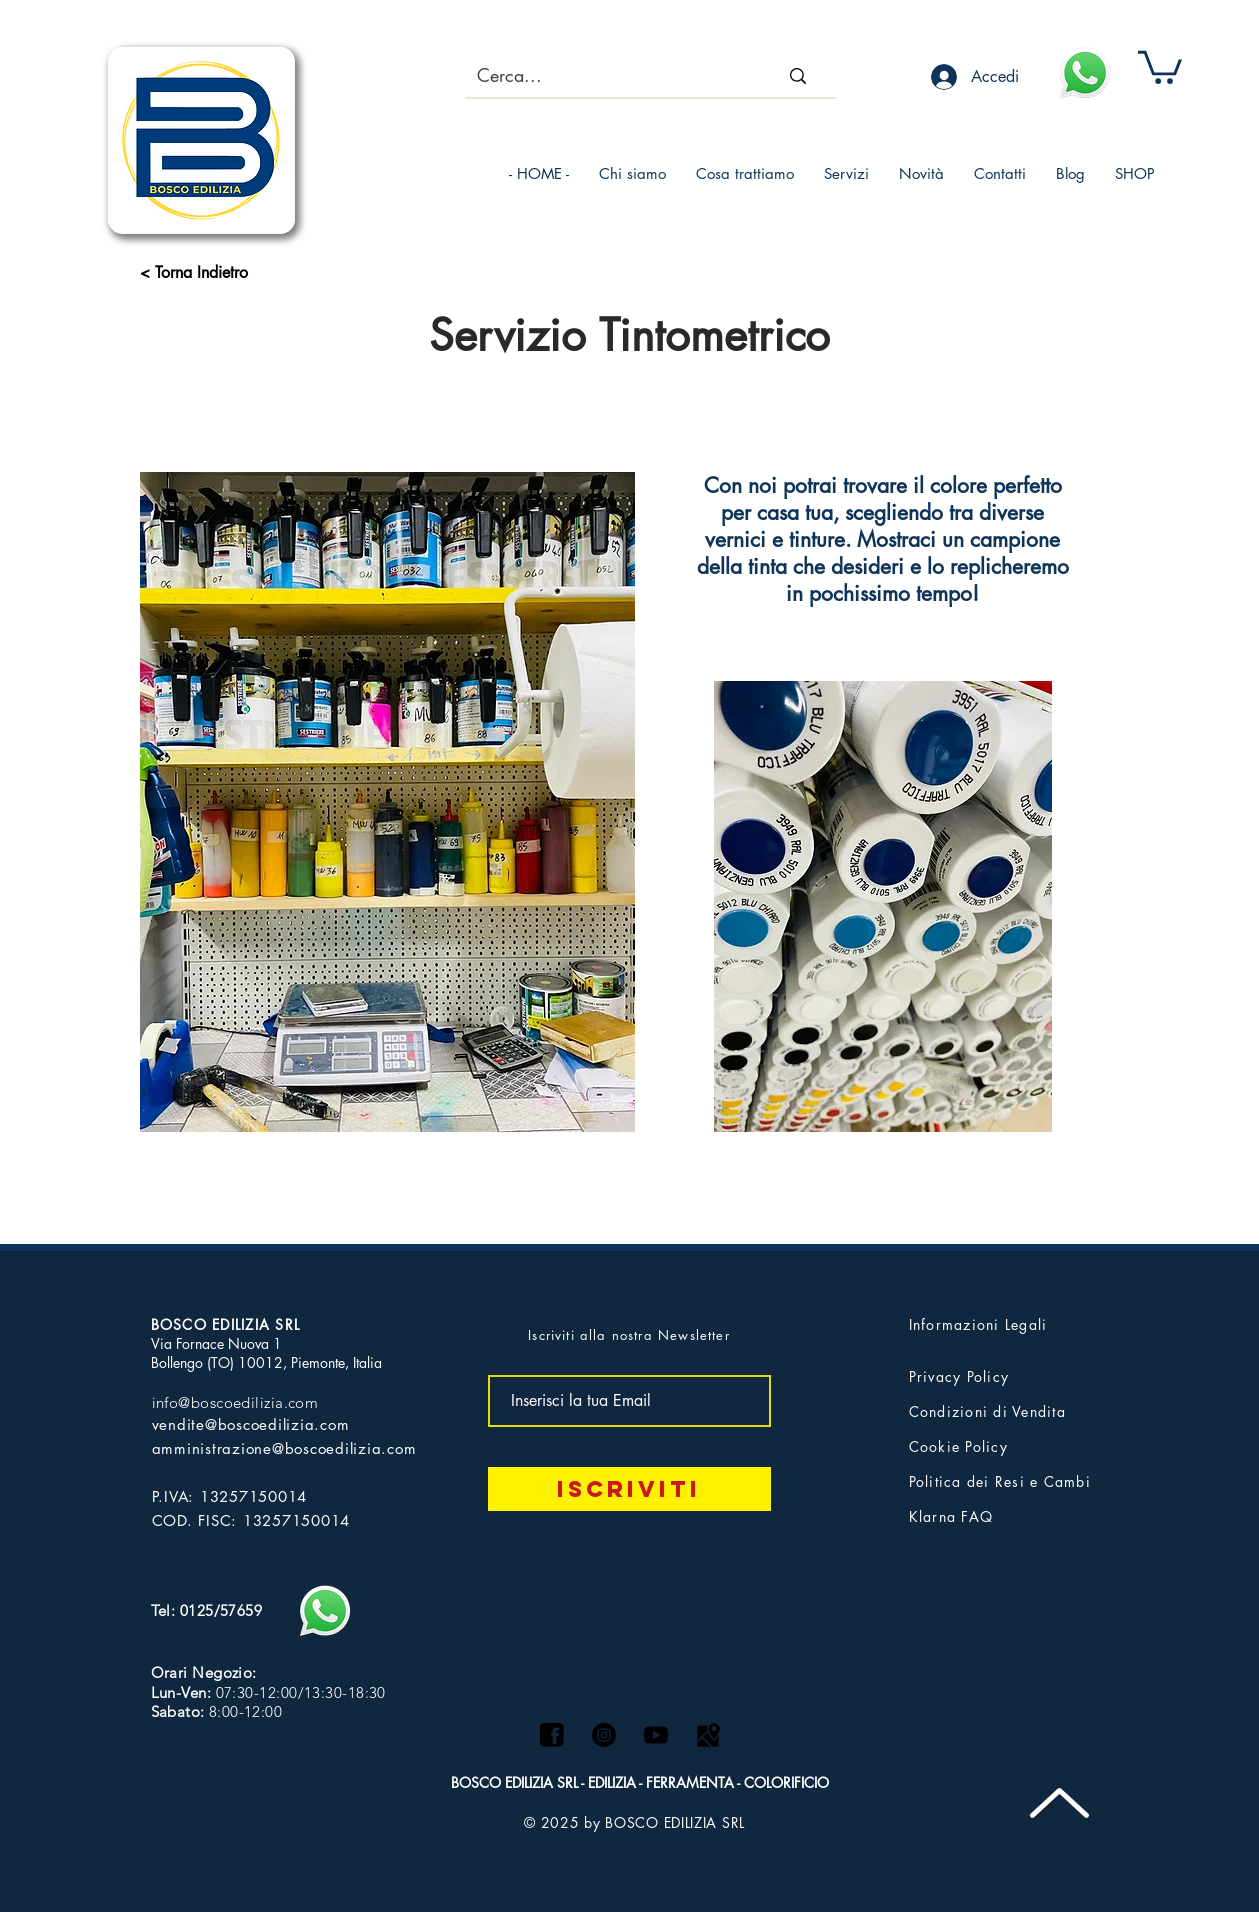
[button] (1160, 65)
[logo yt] (656, 1735)
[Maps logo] (708, 1735)
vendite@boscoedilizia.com (251, 1424)
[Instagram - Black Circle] (604, 1735)
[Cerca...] (597, 76)
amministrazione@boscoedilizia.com (284, 1448)
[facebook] (552, 1735)
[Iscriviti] (629, 1489)
